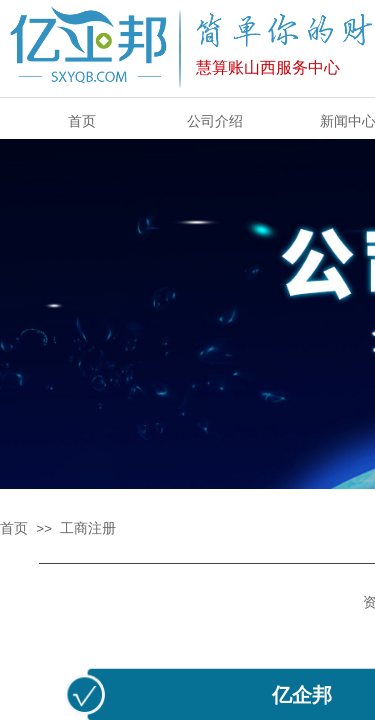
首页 (14, 528)
